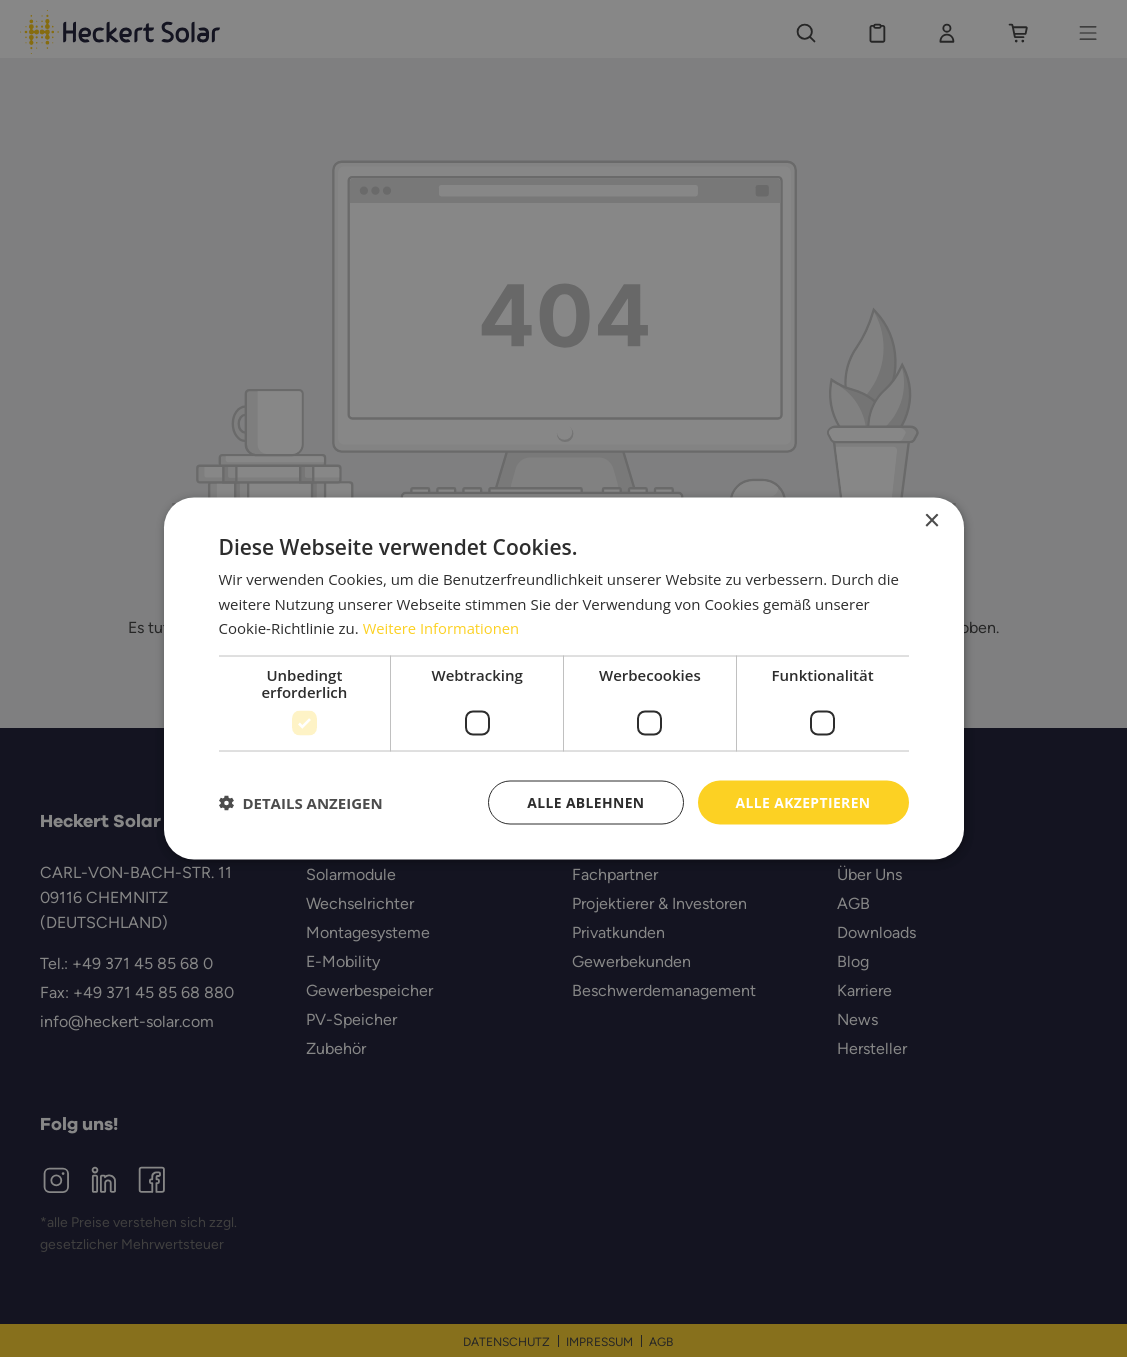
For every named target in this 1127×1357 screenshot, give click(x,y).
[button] (301, 803)
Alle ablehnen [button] (584, 801)
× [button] (931, 520)
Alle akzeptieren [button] (802, 801)
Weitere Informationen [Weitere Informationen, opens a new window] (442, 628)
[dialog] (563, 678)
